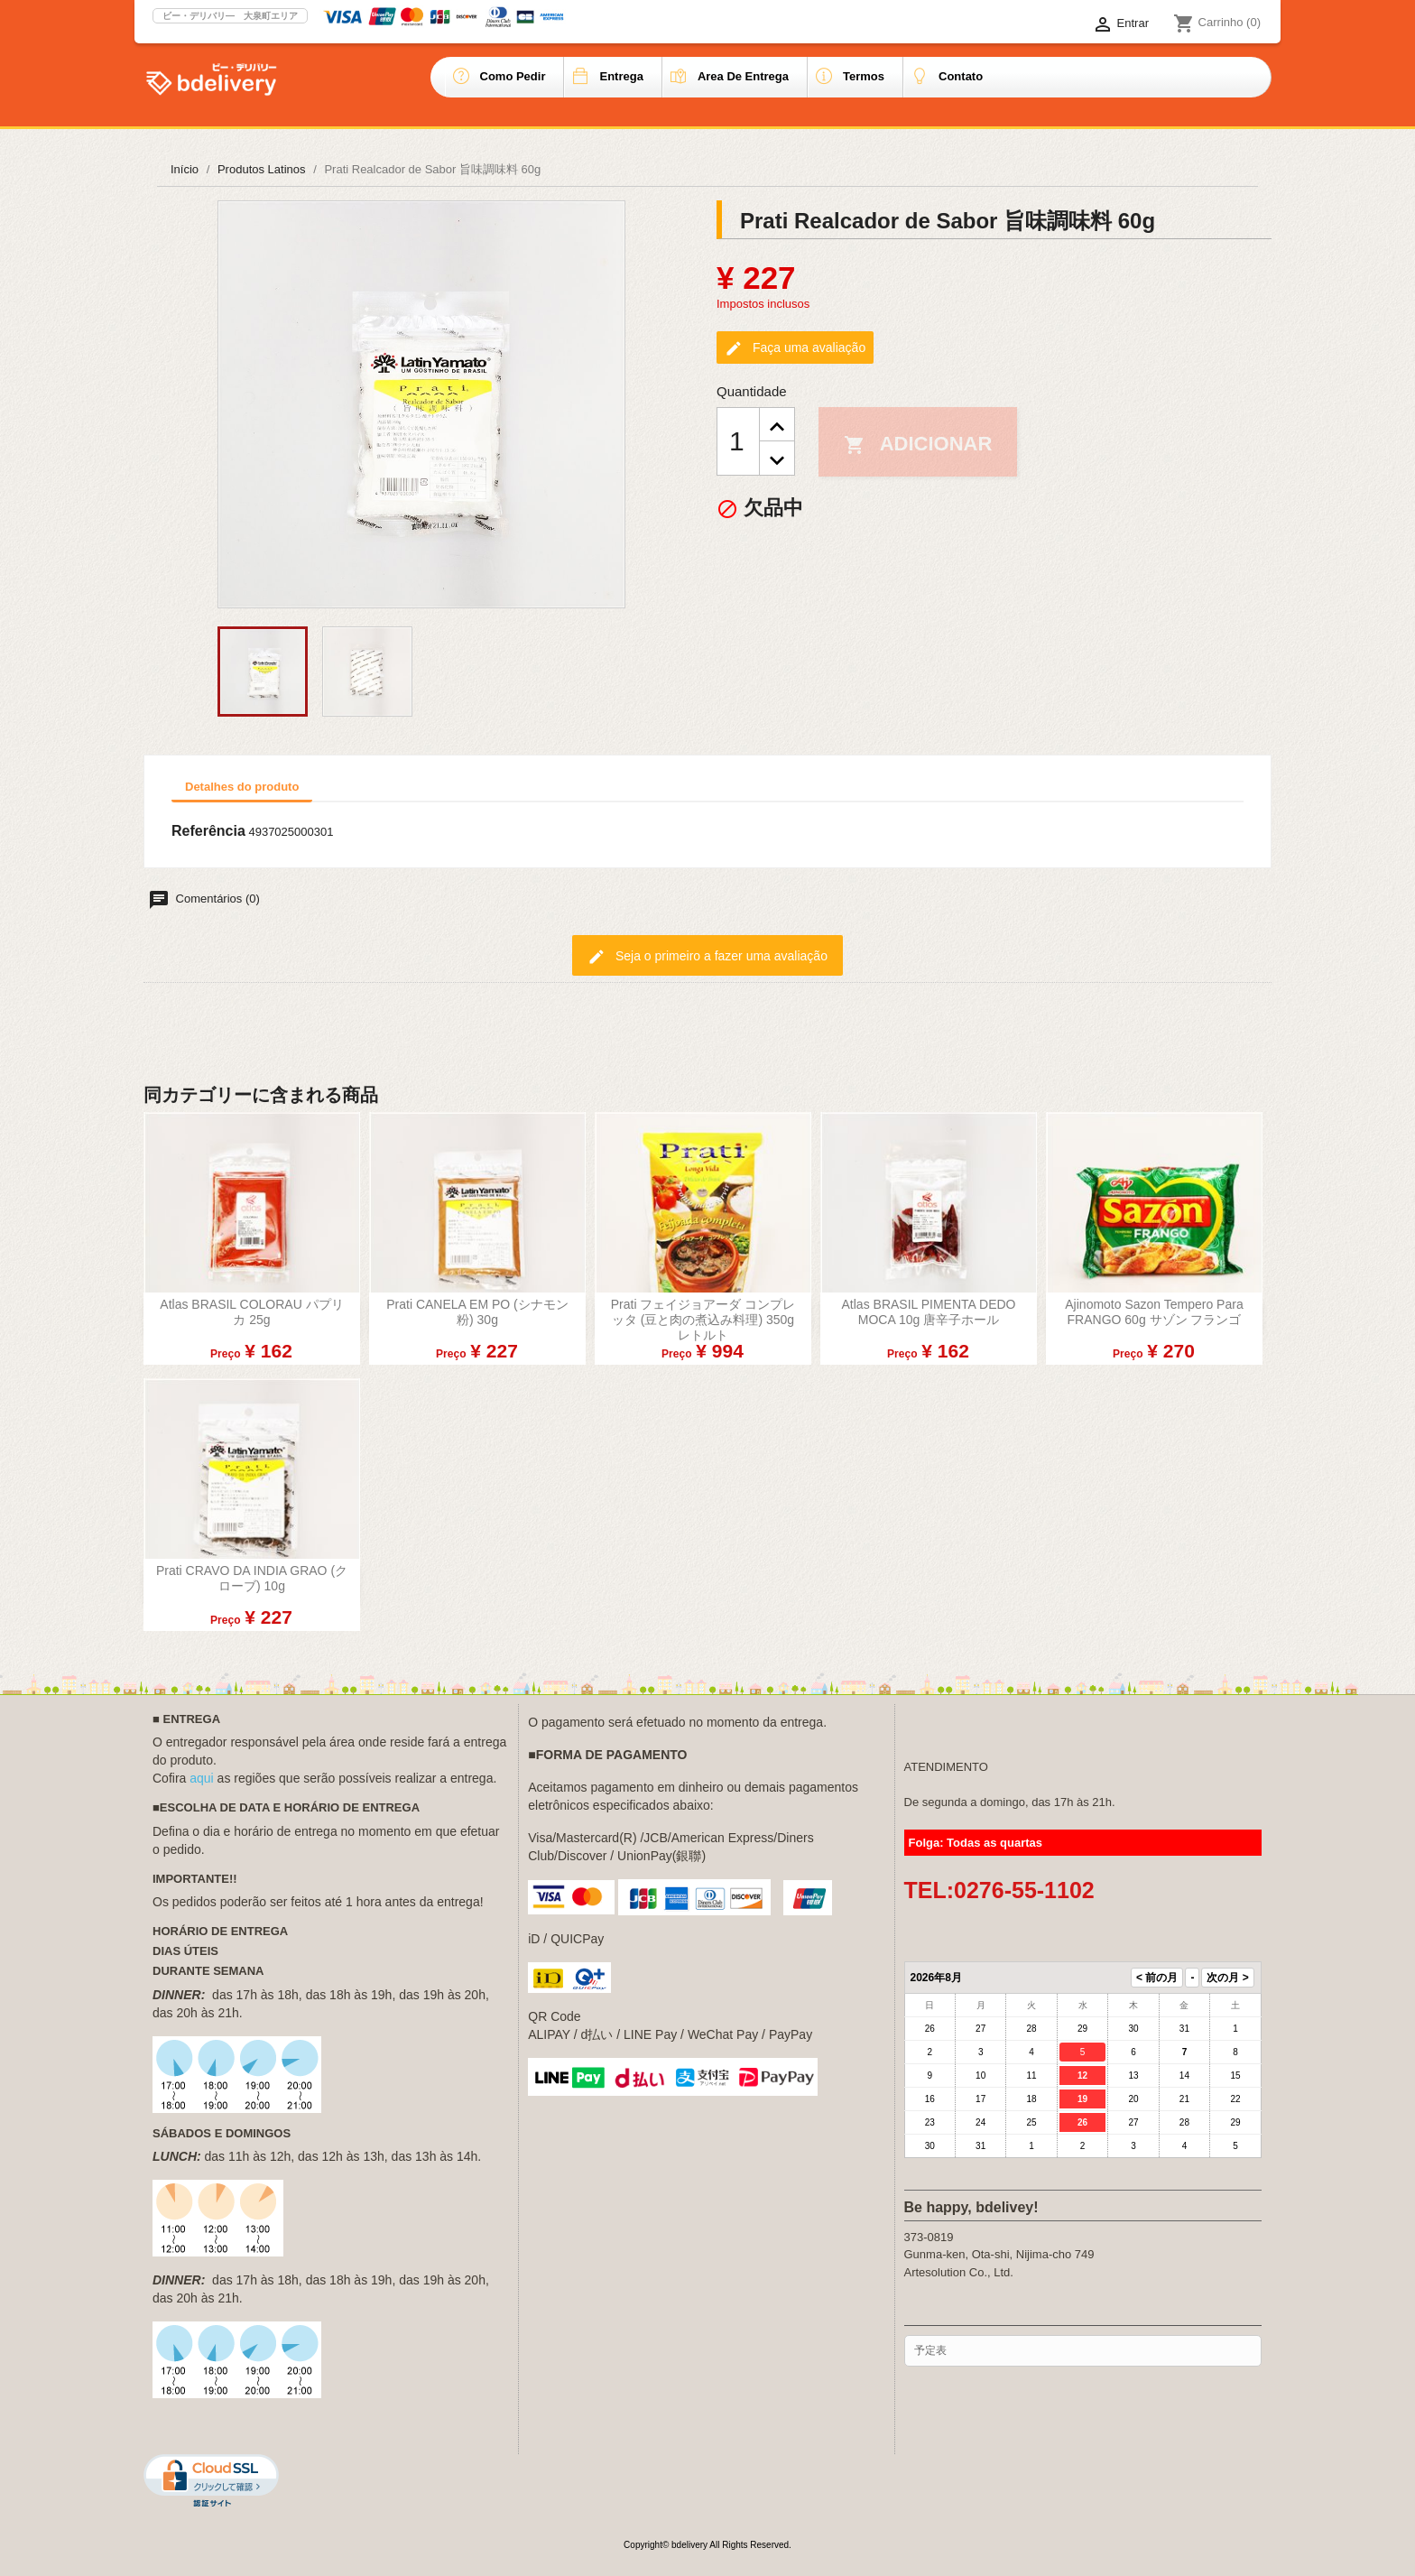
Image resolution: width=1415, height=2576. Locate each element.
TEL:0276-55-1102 (999, 1890)
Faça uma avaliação (795, 348)
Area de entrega (743, 76)
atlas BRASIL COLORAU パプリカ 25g (251, 1312)
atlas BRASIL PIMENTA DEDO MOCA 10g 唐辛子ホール (929, 1312)
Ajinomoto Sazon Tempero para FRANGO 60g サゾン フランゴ (1154, 1312)
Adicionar (918, 444)
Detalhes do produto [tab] (242, 786)
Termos (863, 76)
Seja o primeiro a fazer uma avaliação (707, 957)
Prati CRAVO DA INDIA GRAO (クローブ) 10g (251, 1578)
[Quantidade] (738, 441)
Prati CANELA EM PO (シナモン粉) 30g (477, 1312)
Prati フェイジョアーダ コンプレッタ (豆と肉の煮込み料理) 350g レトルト (703, 1319)
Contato (961, 76)
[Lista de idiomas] (1045, 24)
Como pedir (513, 76)
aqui (201, 1778)
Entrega (621, 76)
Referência (208, 831)
